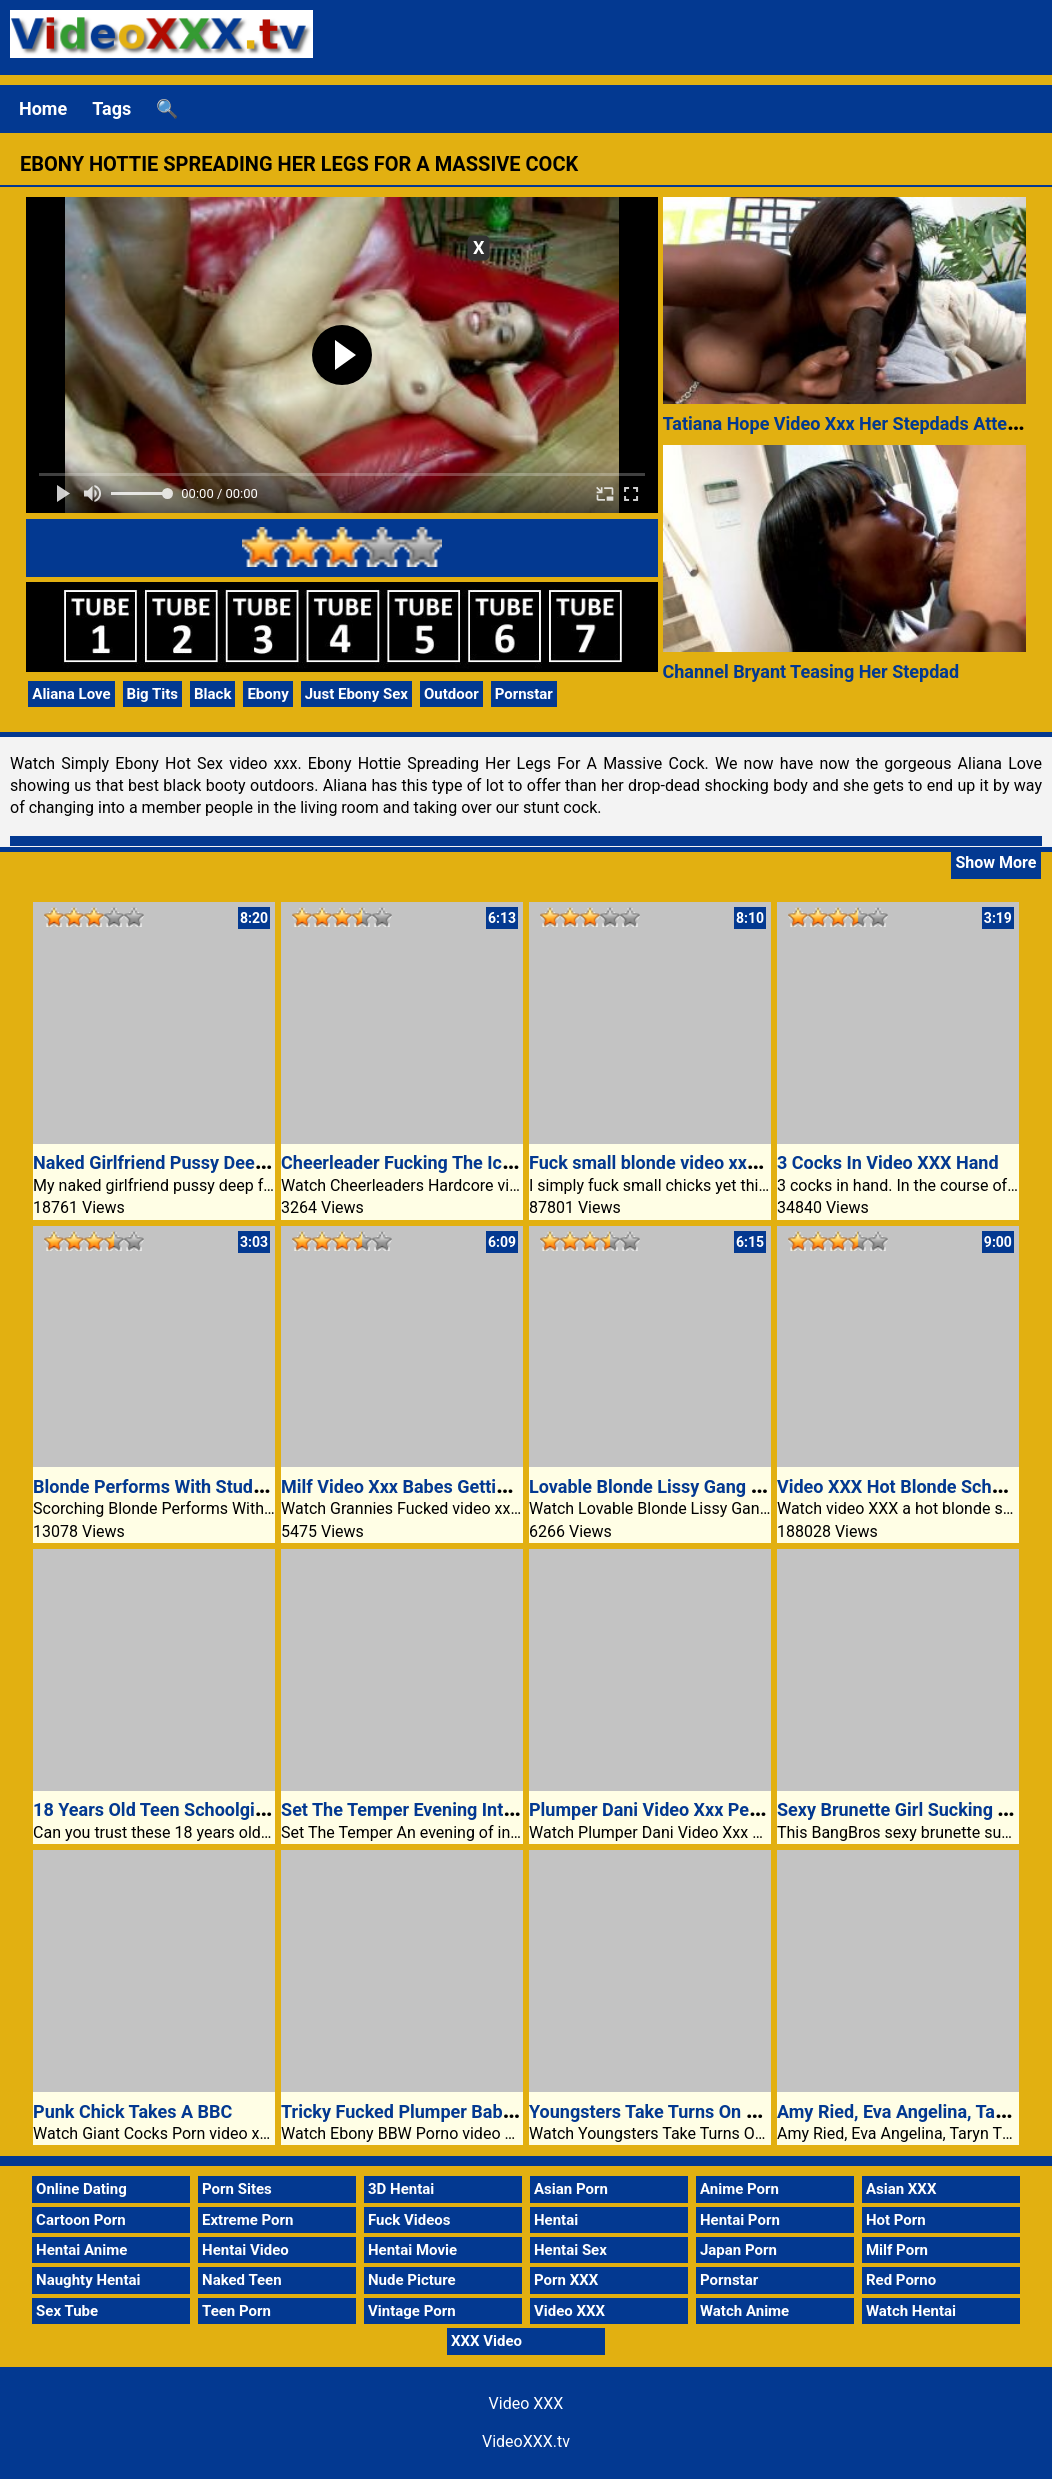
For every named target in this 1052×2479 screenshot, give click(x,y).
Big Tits (153, 694)
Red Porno (901, 2280)
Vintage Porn (412, 2311)
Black (212, 694)
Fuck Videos (409, 2220)
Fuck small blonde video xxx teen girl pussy (704, 1162)
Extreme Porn (247, 2220)
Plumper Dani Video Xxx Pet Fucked (673, 1809)
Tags (111, 108)
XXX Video (486, 2341)
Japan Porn (738, 2250)
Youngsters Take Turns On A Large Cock (691, 2111)
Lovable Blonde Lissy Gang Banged (670, 1486)
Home (43, 108)
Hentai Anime (81, 2250)
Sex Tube (67, 2311)
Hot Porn (896, 2220)
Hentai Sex (570, 2250)
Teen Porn (236, 2311)
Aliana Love (71, 694)
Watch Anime (744, 2311)
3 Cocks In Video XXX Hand (888, 1162)
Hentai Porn (740, 2220)
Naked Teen (242, 2280)
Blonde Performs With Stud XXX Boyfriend (204, 1486)
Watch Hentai (911, 2311)
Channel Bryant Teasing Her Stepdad (811, 671)
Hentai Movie (412, 2250)
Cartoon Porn (81, 2220)
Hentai (556, 2220)
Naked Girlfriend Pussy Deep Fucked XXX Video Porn (246, 1162)
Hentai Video (245, 2250)
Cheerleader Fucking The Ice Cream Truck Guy (468, 1162)
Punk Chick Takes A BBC (132, 2111)
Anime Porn (739, 2189)
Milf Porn (897, 2250)
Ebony (267, 694)
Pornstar (524, 694)
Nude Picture (412, 2280)
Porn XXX (566, 2280)
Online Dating (81, 2189)
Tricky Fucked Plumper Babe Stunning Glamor (467, 2111)
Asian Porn (571, 2189)
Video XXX (569, 2311)
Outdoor (451, 694)
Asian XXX (901, 2189)
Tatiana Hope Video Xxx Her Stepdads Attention (856, 423)
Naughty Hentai (88, 2280)
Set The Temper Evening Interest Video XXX (457, 1809)
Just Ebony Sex (356, 694)
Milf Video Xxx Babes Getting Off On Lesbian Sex (478, 1486)
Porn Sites (237, 2189)
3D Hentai (401, 2189)
